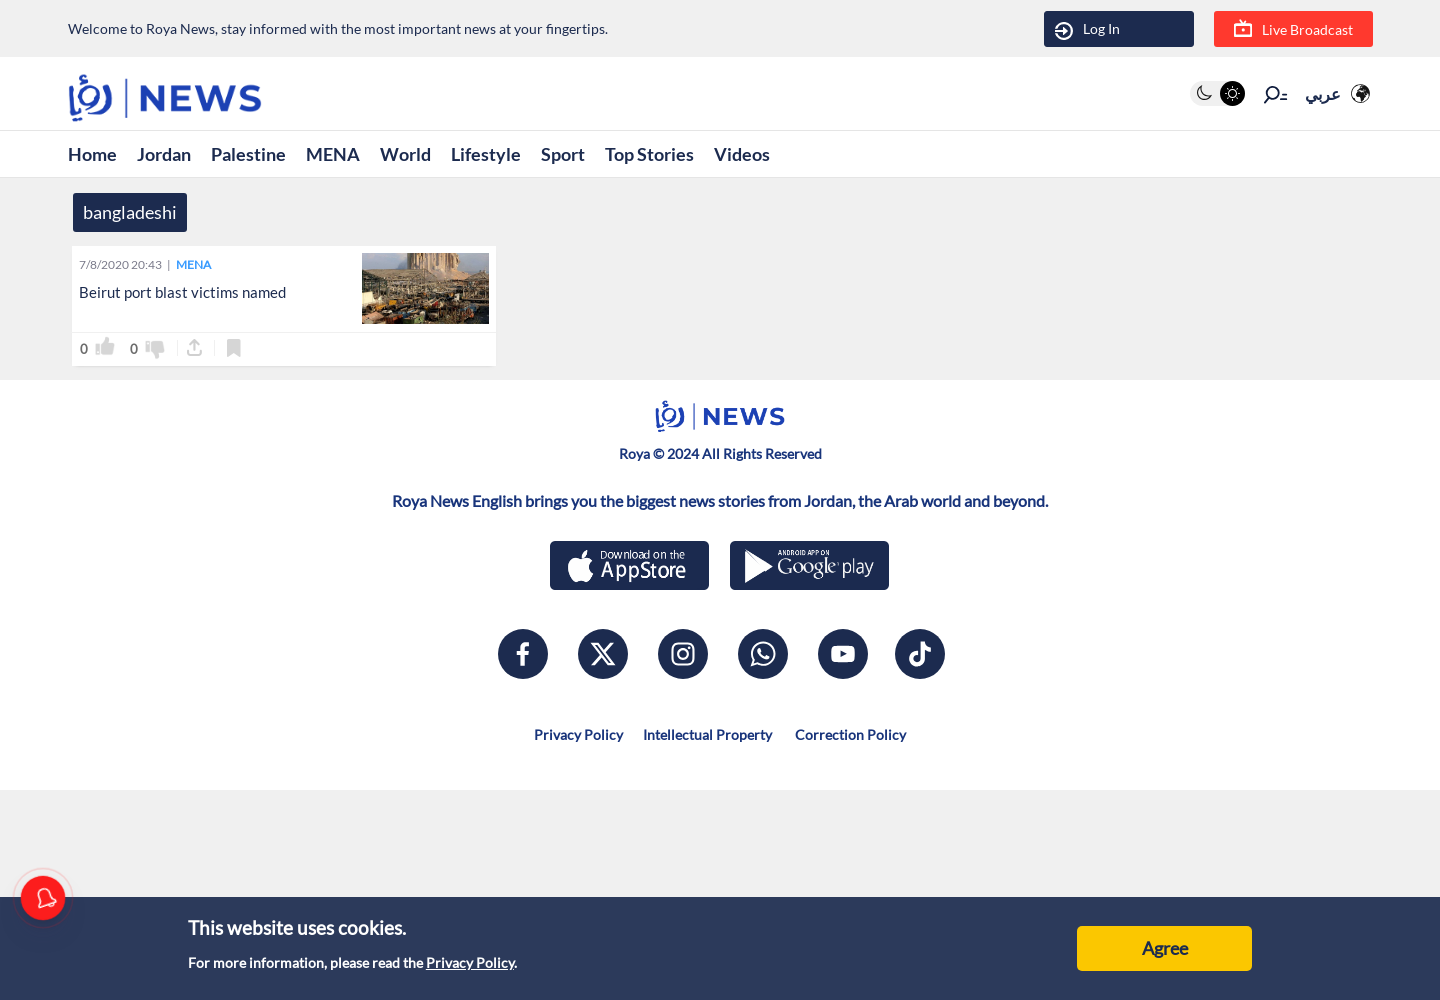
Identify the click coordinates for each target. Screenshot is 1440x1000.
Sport (563, 154)
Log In (1087, 29)
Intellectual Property (707, 734)
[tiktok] (920, 654)
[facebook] (523, 654)
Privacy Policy (470, 962)
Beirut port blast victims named (182, 292)
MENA (333, 154)
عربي (1323, 93)
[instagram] (683, 654)
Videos (742, 154)
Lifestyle (486, 154)
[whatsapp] (763, 654)
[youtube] (843, 654)
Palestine (248, 154)
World (405, 154)
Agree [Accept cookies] (1165, 948)
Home (92, 154)
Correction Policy (849, 734)
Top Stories (649, 154)
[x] (603, 654)
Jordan (164, 154)
